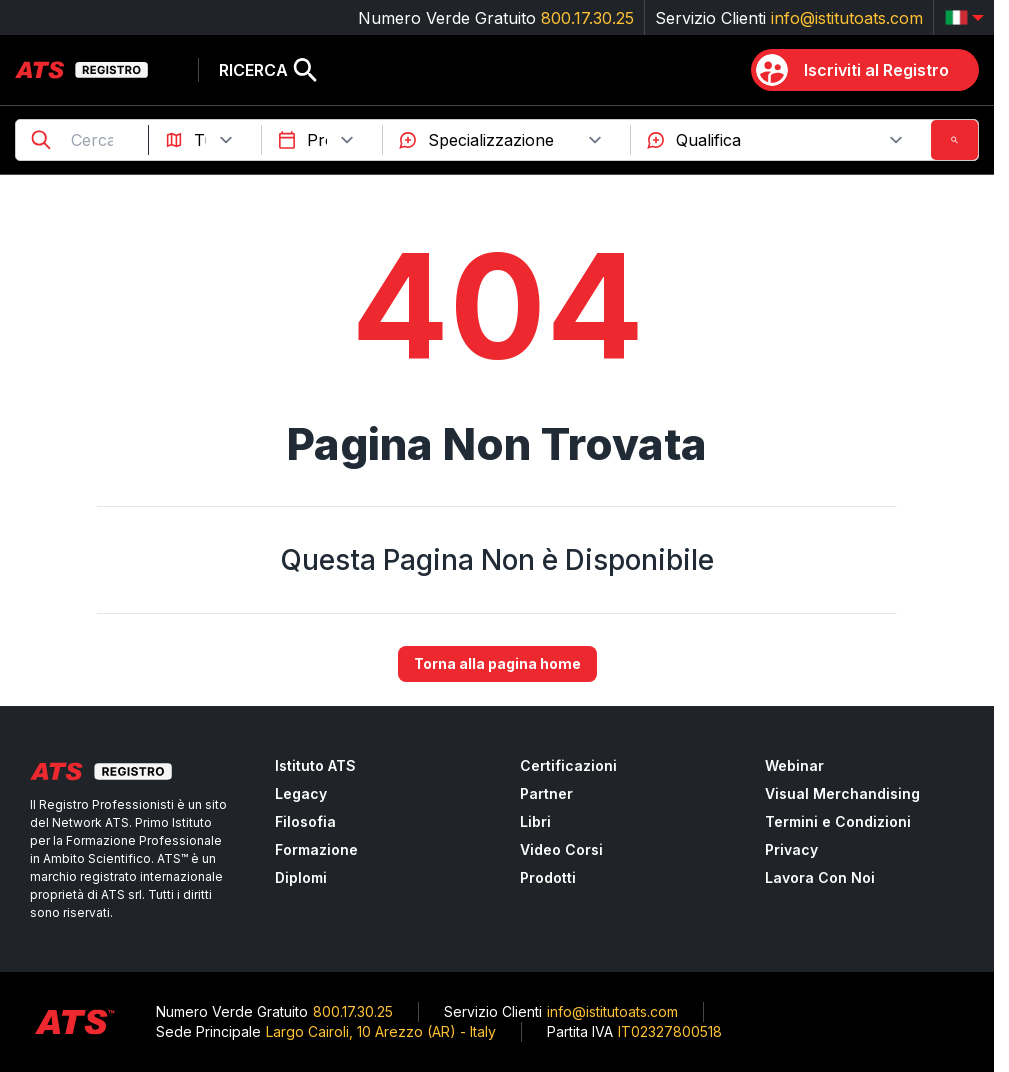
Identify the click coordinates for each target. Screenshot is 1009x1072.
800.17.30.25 (587, 18)
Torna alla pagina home (497, 664)
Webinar (794, 765)
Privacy (791, 849)
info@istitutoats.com (847, 18)
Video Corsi (561, 849)
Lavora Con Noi (820, 877)
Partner (546, 793)
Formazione (316, 849)
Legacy (301, 793)
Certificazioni (568, 765)
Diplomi (301, 877)
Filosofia (305, 821)
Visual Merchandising (842, 793)
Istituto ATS (315, 765)
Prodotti (548, 877)
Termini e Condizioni (838, 821)
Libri (535, 821)
